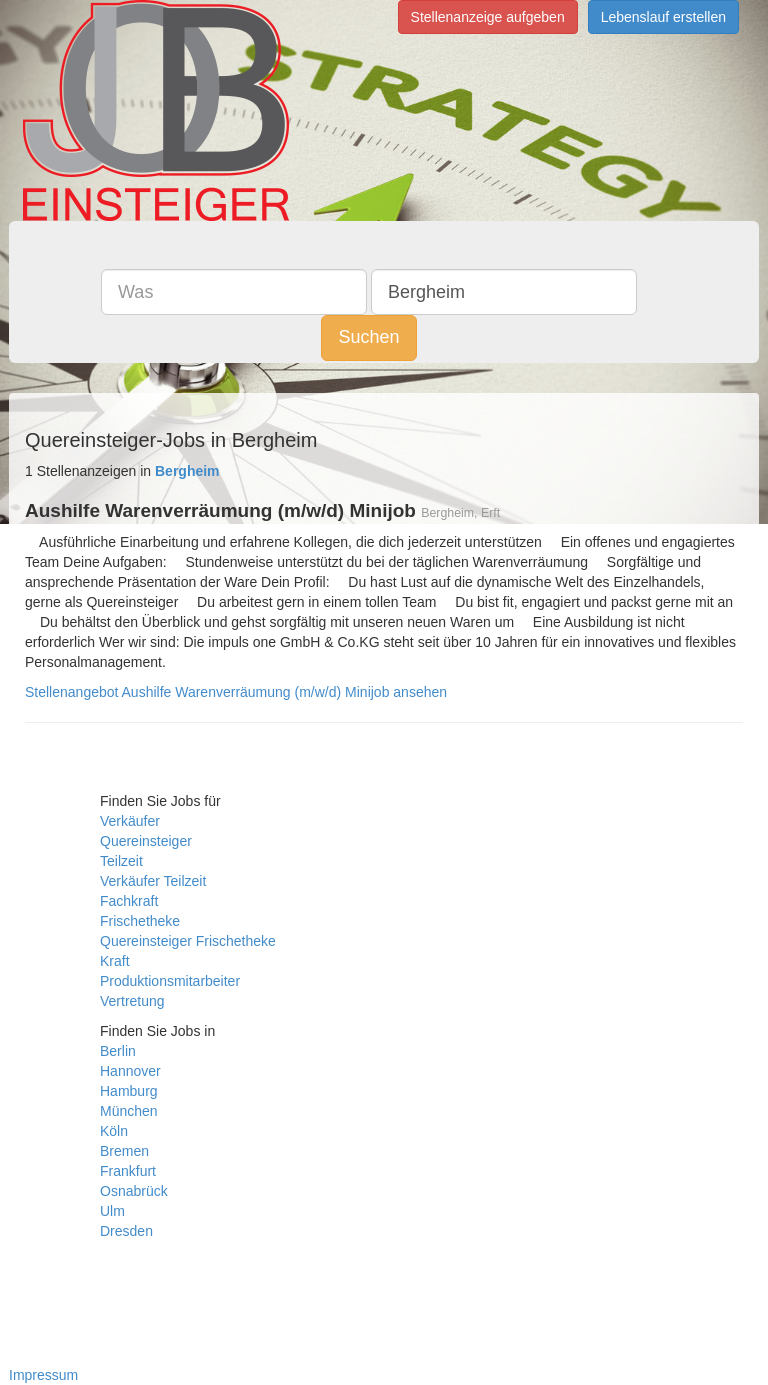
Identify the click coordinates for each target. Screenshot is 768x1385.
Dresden (126, 1231)
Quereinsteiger (146, 841)
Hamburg (129, 1091)
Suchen (368, 337)
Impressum (43, 1375)
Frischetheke (140, 921)
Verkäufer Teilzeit (153, 881)
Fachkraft (129, 901)
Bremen (124, 1151)
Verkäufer (130, 821)
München (129, 1111)
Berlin (118, 1051)
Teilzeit (121, 861)
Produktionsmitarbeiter (170, 981)
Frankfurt (128, 1171)
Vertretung (132, 1001)
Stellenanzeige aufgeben (488, 17)
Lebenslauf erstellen (663, 17)
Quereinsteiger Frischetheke (188, 941)
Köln (114, 1131)
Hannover (130, 1071)
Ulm (112, 1211)
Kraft (115, 961)
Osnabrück (134, 1191)
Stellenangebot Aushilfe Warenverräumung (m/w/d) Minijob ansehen (236, 692)
